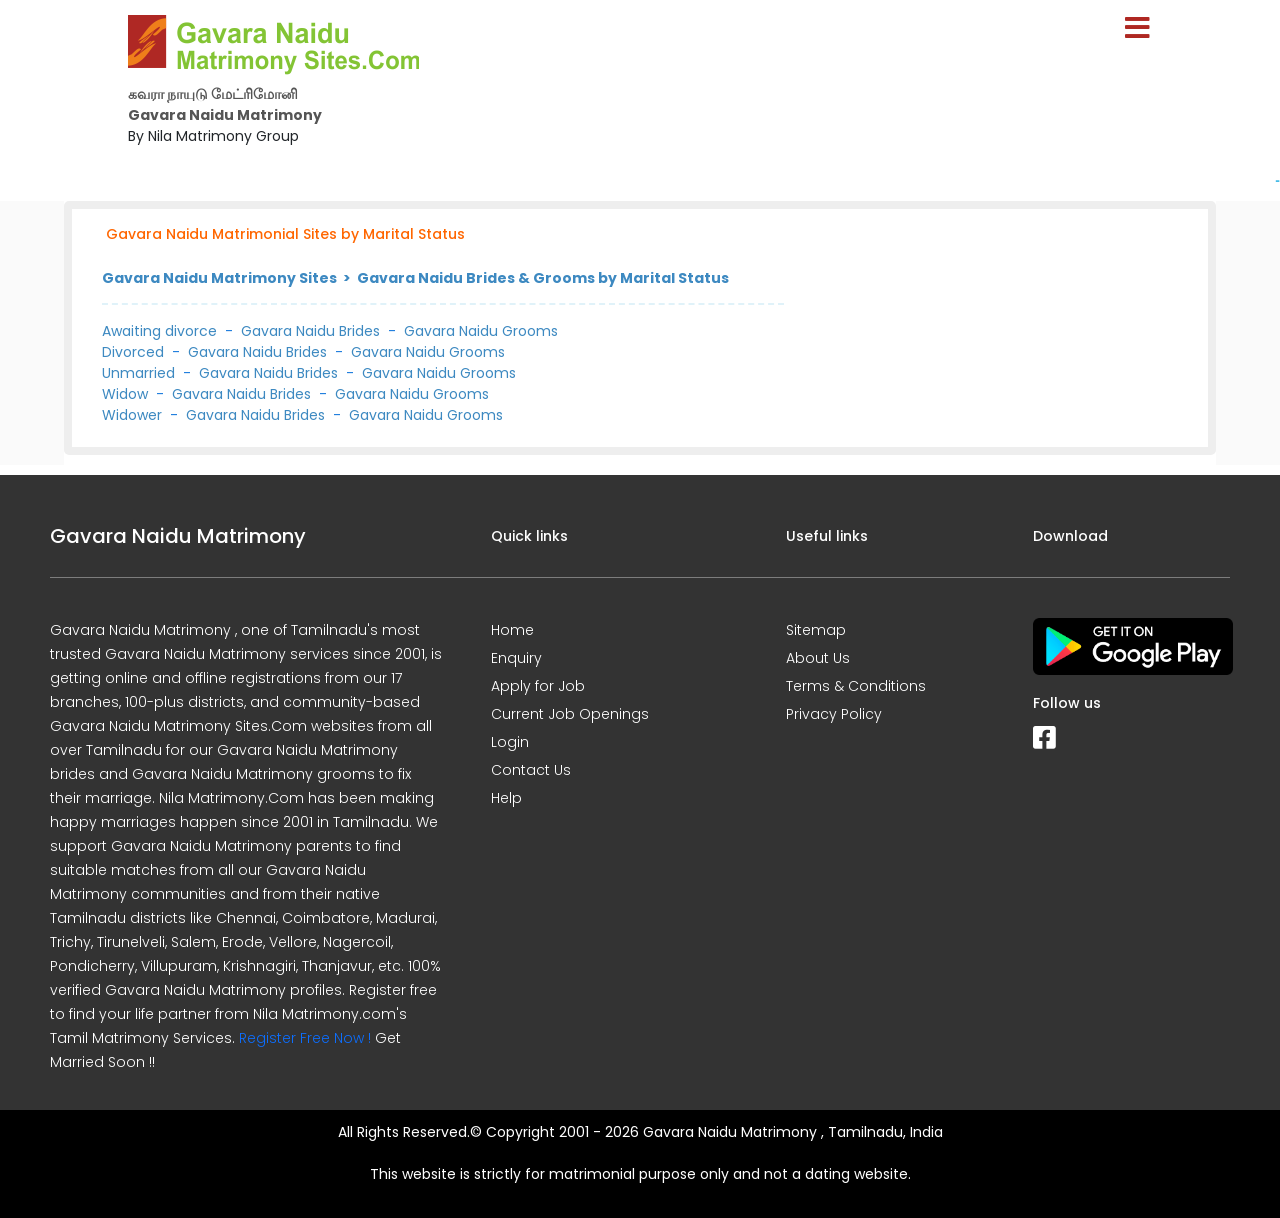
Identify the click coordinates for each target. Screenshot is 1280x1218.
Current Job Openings (570, 714)
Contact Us (531, 770)
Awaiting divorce (159, 331)
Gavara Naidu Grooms (481, 331)
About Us (818, 658)
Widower (132, 415)
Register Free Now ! (305, 1038)
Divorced (133, 352)
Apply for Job (538, 686)
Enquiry (516, 658)
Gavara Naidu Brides (310, 331)
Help (506, 798)
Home (512, 630)
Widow (125, 394)
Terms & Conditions (856, 686)
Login (510, 742)
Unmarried (138, 373)
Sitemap (816, 630)
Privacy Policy (834, 714)
